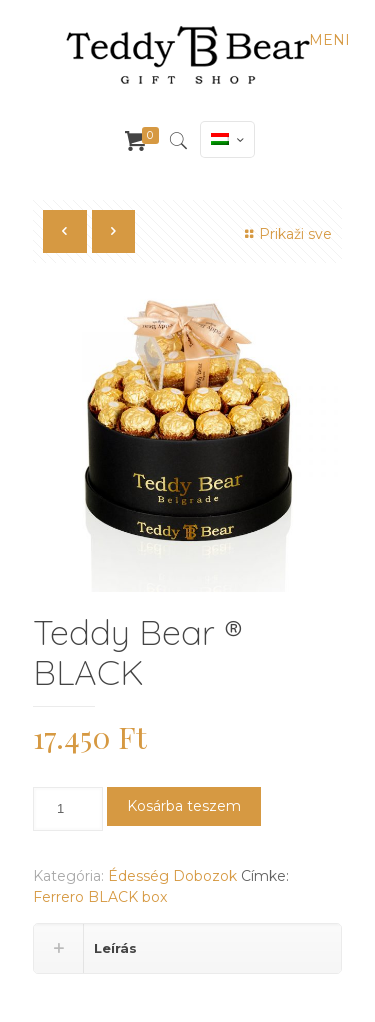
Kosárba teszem (184, 806)
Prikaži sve (285, 234)
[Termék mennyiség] (68, 809)
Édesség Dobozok (172, 876)
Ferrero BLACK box (100, 897)
